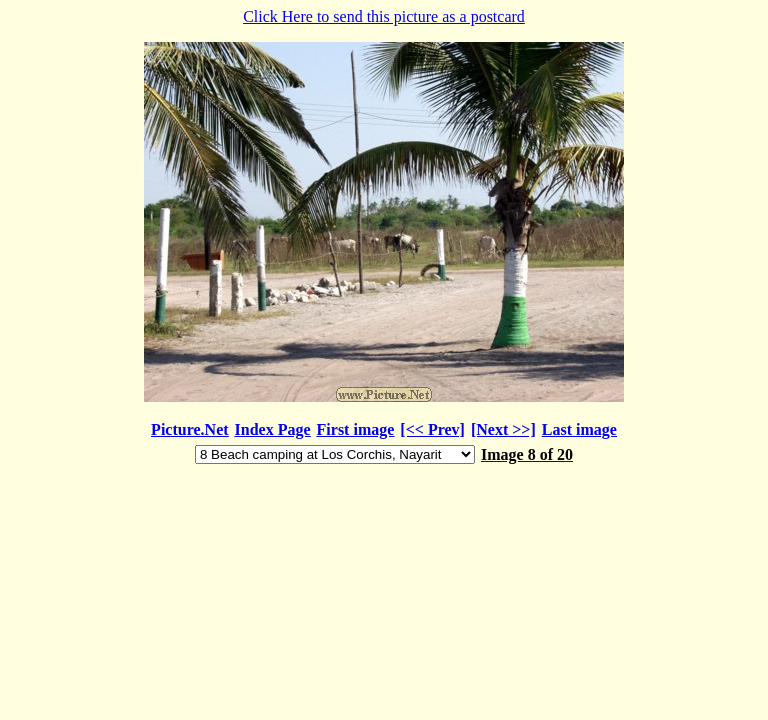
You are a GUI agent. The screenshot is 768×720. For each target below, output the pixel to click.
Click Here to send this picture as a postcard (384, 237)
